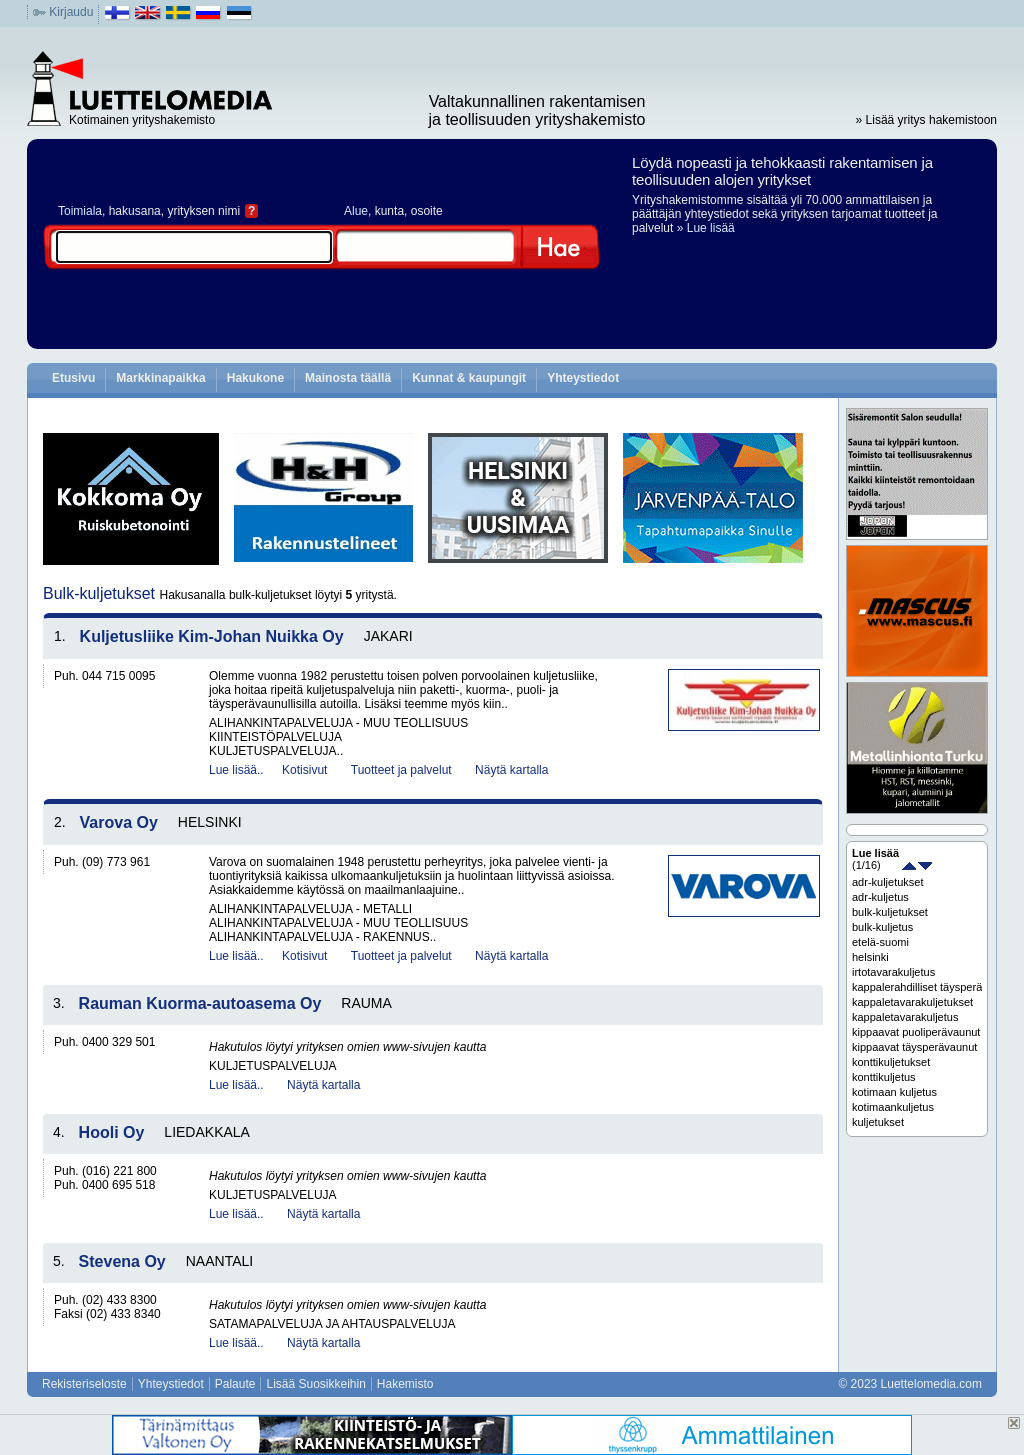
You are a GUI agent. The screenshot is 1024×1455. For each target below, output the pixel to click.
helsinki (870, 957)
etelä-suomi (880, 942)
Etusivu (73, 378)
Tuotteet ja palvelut (401, 770)
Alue (356, 211)
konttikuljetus (884, 1077)
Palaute (235, 1384)
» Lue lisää (706, 228)
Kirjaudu (71, 12)
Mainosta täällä (348, 378)
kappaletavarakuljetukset (912, 1002)
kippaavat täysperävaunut (914, 1047)
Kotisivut (304, 770)
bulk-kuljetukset (890, 912)
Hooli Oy (112, 1132)
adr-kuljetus (880, 897)
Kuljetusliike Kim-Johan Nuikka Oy (212, 636)
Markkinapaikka (160, 378)
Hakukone (255, 378)
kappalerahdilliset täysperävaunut (917, 987)
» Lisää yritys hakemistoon (926, 120)
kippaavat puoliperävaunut (916, 1032)
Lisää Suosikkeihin (315, 1384)
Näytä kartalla (511, 770)
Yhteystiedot (583, 378)
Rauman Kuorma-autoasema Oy (200, 1003)
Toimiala (80, 211)
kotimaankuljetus (893, 1107)
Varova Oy (119, 822)
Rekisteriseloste (84, 1384)
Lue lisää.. (236, 770)
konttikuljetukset (891, 1062)
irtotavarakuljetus (893, 972)
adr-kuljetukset (888, 882)
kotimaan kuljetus (894, 1092)
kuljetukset (878, 1122)
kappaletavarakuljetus (905, 1017)
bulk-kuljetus (882, 927)
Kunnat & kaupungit (469, 378)
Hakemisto (405, 1384)
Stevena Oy (122, 1261)
